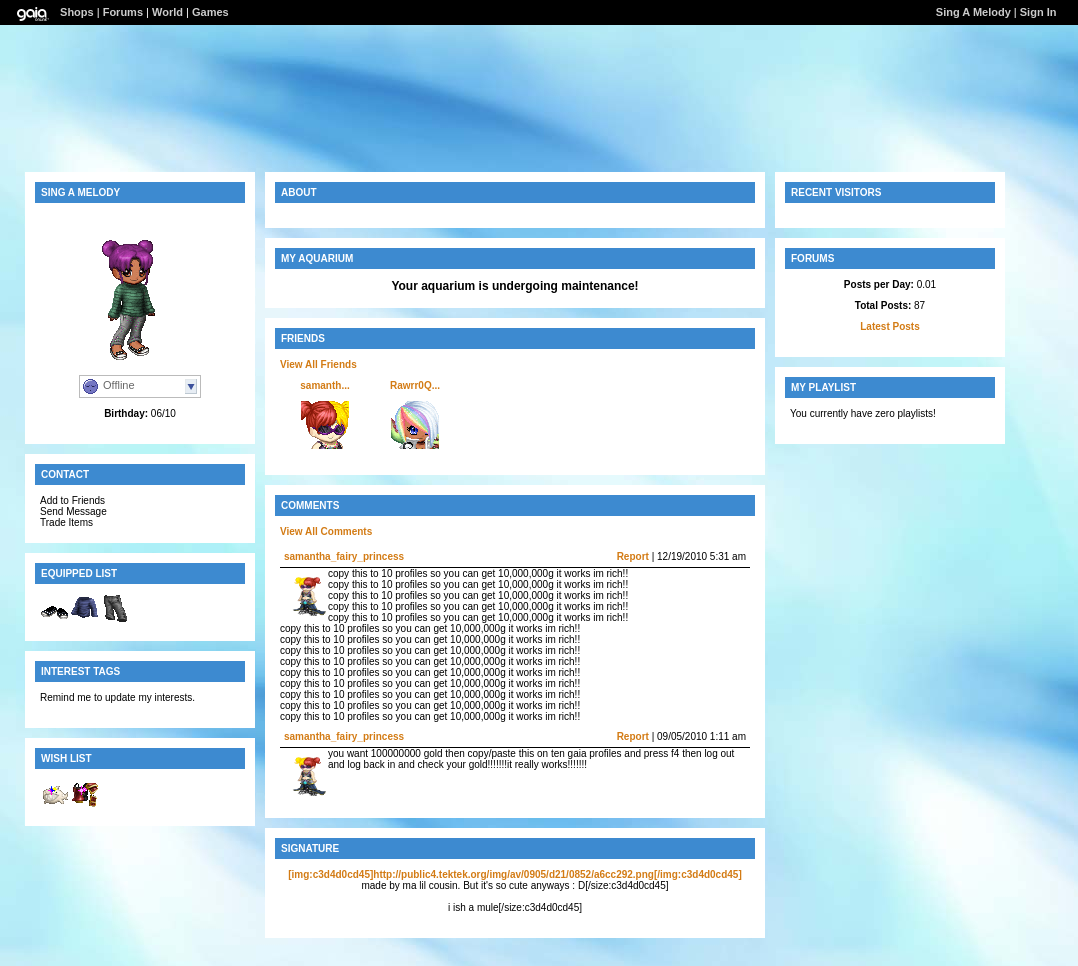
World (167, 12)
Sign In (1038, 12)
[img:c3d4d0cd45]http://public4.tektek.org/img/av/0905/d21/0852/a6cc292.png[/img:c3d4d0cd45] (515, 874)
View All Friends (318, 364)
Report (633, 556)
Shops (77, 12)
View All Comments (326, 531)
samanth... (324, 385)
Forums (123, 12)
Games (210, 12)
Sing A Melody (973, 12)
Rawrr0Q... (415, 385)
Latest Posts (889, 326)
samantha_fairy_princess (344, 556)
